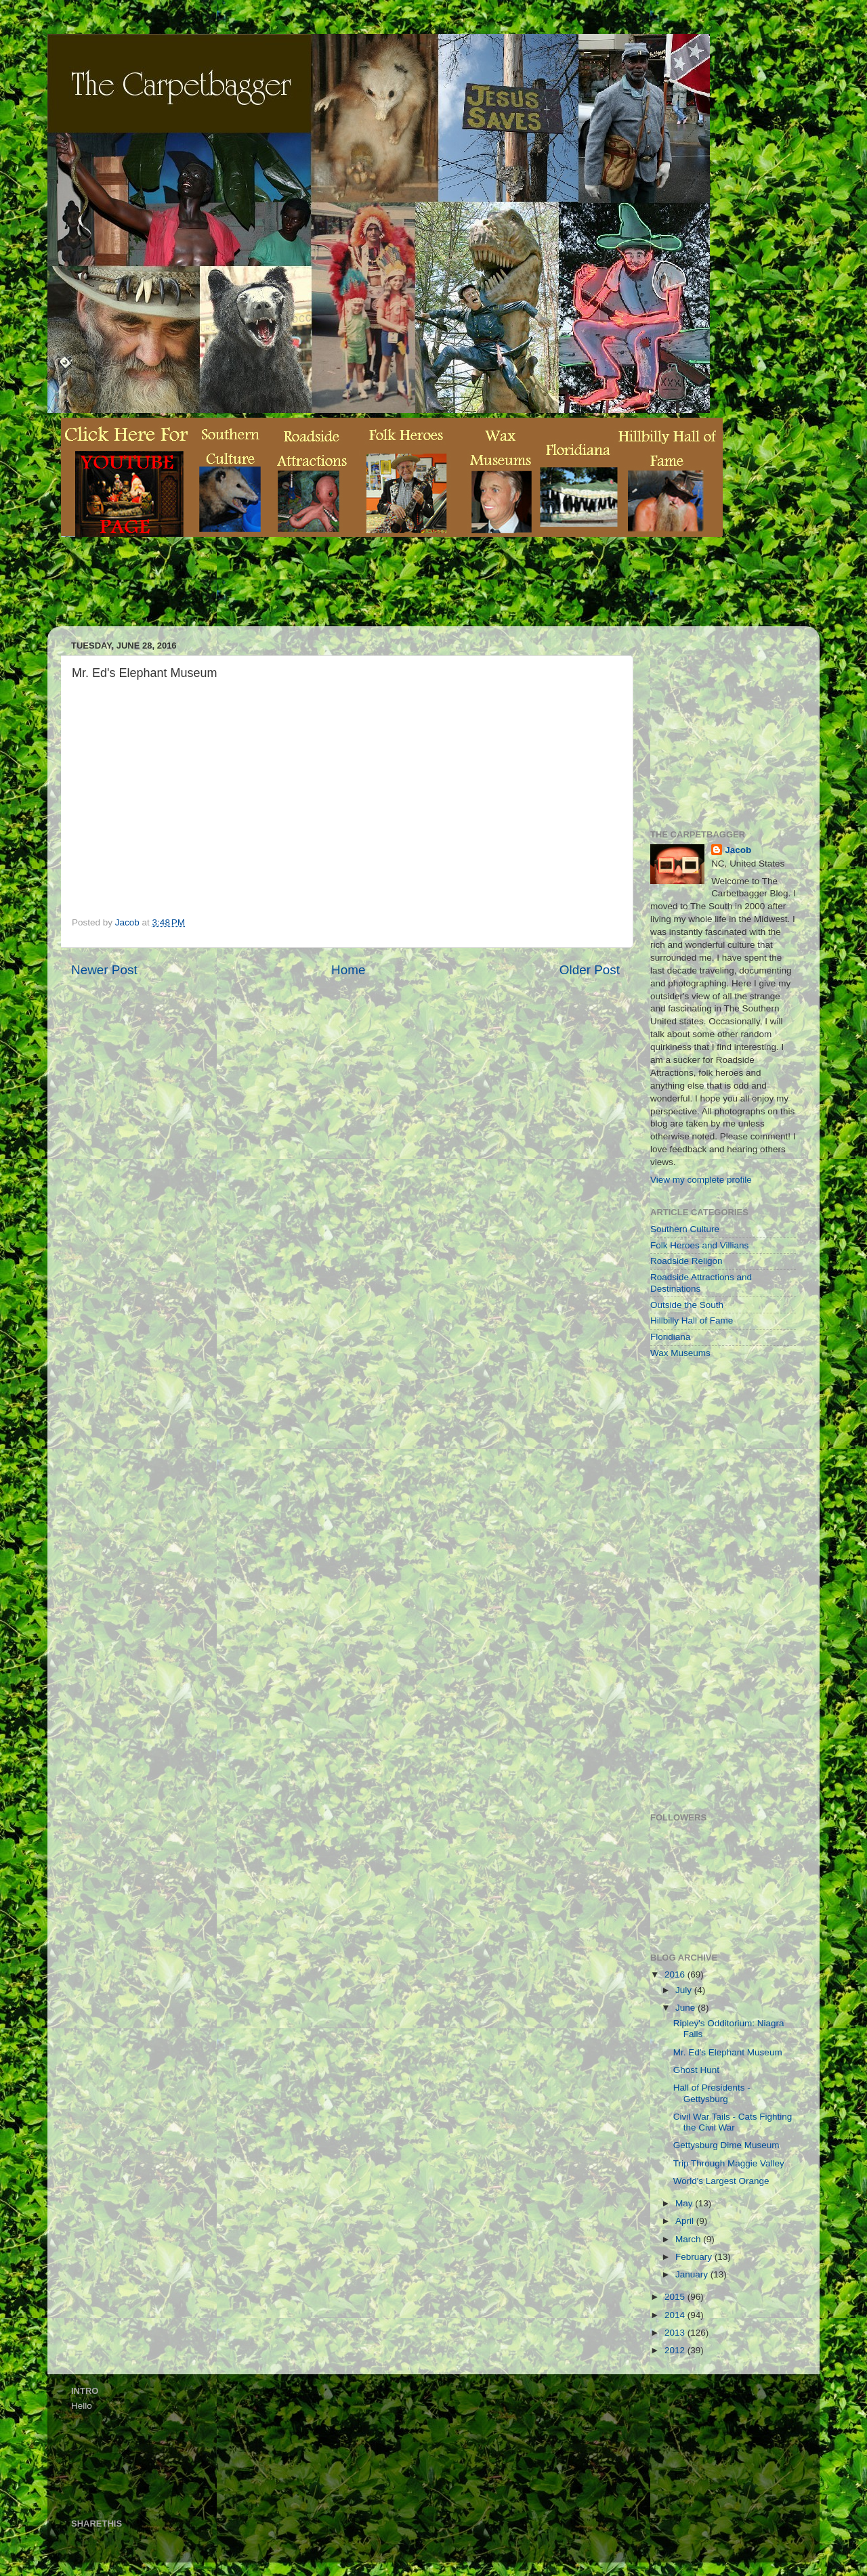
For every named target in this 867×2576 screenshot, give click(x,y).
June (686, 2008)
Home (348, 970)
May (685, 2203)
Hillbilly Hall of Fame (691, 1320)
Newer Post (104, 970)
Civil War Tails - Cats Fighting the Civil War (732, 2122)
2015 (676, 2297)
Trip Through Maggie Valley (728, 2163)
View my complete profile (701, 1180)
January (693, 2274)
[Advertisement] (307, 591)
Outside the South (686, 1305)
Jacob (738, 850)
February (695, 2257)
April (685, 2221)
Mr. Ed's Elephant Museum (727, 2052)
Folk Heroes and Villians (699, 1245)
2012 (676, 2350)
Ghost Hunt (696, 2070)
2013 (676, 2333)
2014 (676, 2315)
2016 (676, 1974)
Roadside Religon (686, 1261)
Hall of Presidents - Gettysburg (711, 2092)
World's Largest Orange (721, 2181)
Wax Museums (680, 1353)
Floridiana (670, 1337)
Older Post (589, 970)
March (689, 2239)
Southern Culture (684, 1229)
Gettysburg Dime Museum (726, 2145)
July (684, 1990)
